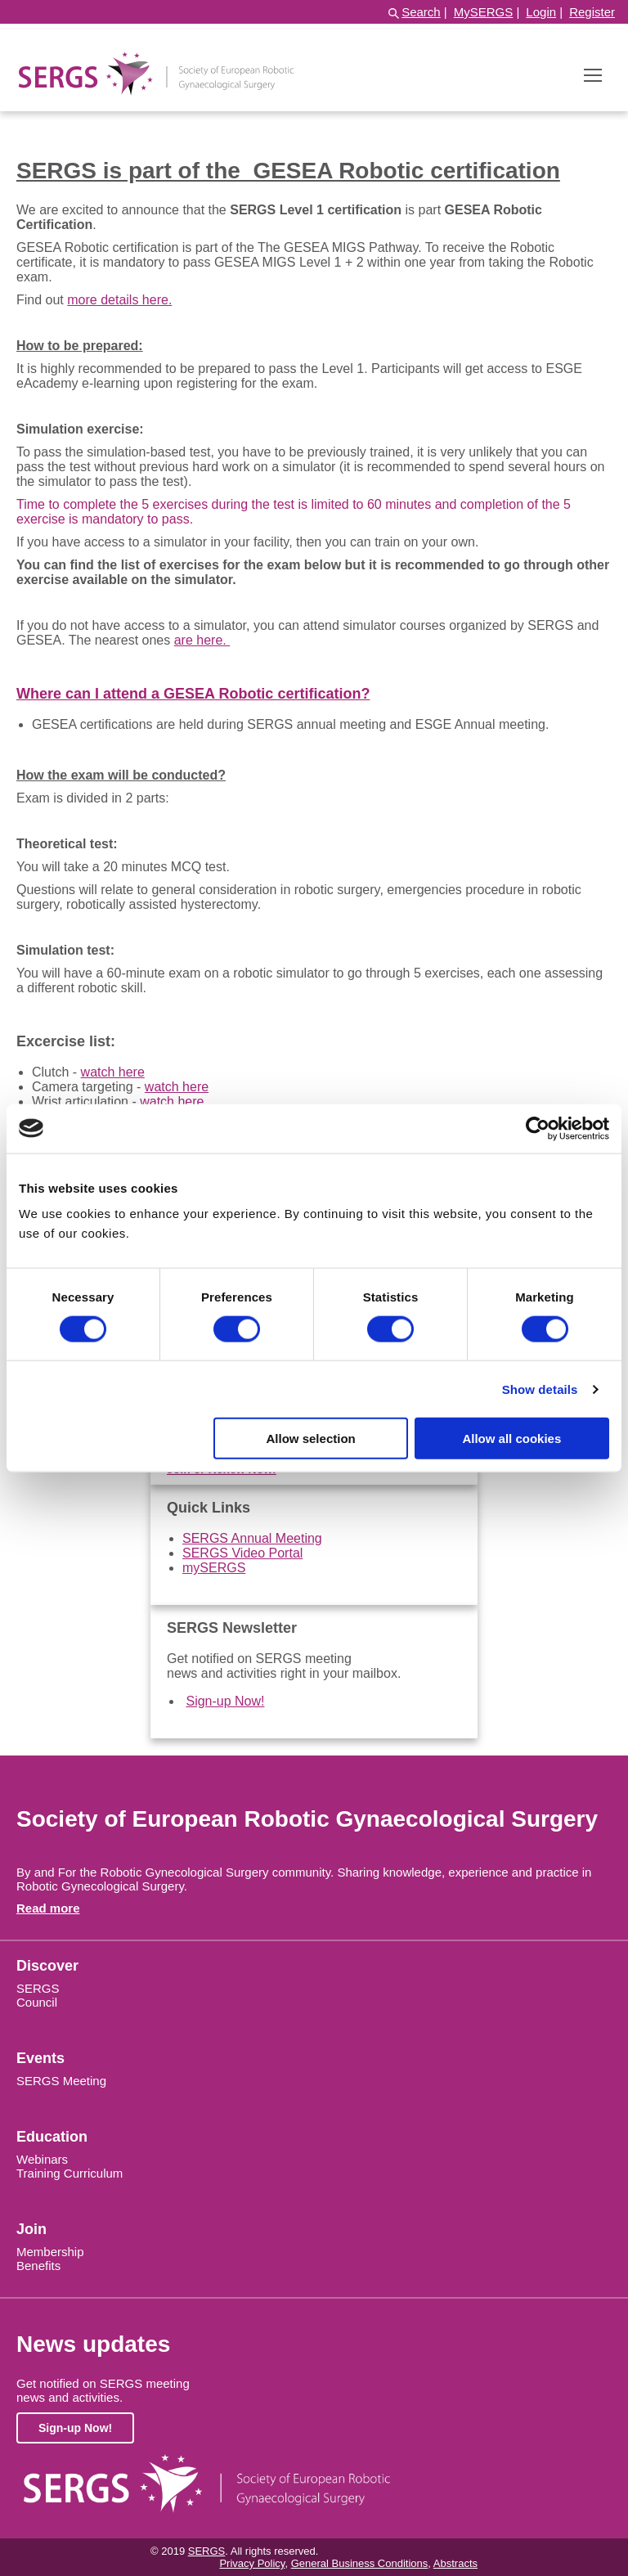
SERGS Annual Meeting (252, 1538)
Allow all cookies (511, 1438)
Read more (48, 1908)
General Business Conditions (359, 2563)
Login (541, 12)
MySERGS (484, 12)
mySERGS (213, 1568)
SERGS (38, 1988)
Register (592, 12)
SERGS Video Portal (242, 1553)
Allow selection (311, 1438)
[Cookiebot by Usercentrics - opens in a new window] (537, 1128)
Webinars (42, 2159)
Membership (50, 2252)
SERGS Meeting (61, 2081)
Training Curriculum (69, 2173)
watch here (113, 1072)
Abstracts (455, 2563)
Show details (540, 1389)
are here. (202, 640)
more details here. (119, 300)
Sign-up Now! (225, 1701)
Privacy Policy (252, 2563)
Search (421, 12)
